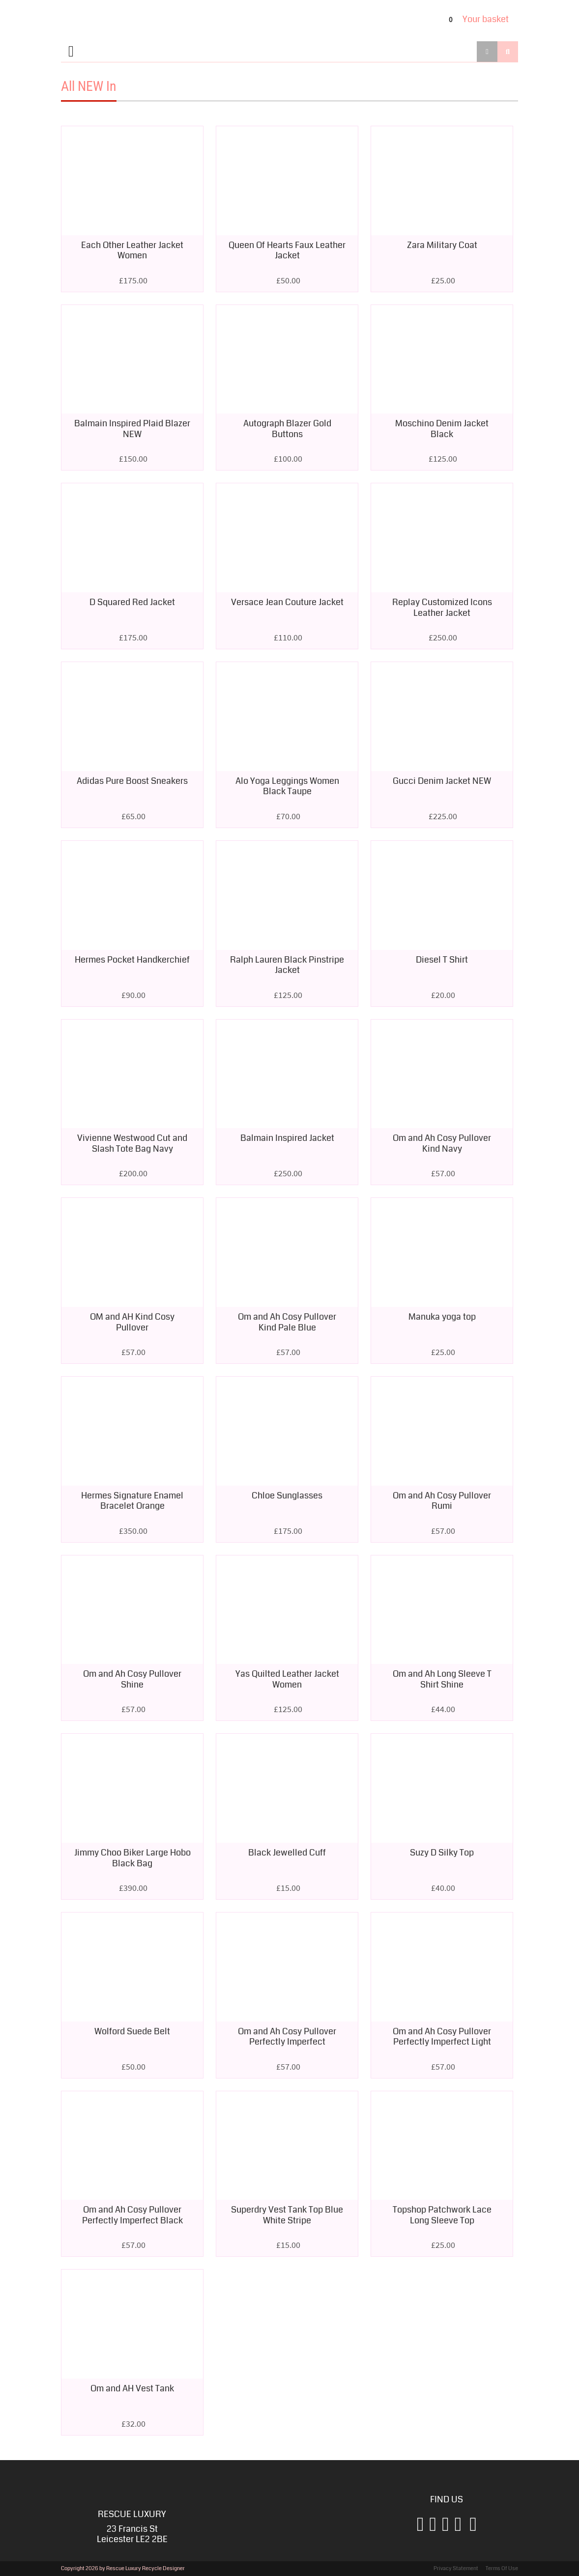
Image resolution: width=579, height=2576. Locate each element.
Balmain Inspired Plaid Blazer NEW (132, 429)
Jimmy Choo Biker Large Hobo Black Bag (132, 1858)
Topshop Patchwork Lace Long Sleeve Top (442, 2215)
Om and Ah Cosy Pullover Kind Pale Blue (287, 1322)
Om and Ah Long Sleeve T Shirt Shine (442, 1679)
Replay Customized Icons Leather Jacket (442, 607)
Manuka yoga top (442, 1316)
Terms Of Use (502, 2568)
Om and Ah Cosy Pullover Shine (132, 1679)
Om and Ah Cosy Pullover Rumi (442, 1501)
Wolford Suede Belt (132, 2031)
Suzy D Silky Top (442, 1852)
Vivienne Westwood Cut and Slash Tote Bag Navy (132, 1143)
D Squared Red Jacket (132, 602)
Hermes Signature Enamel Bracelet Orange (132, 1501)
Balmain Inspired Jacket (287, 1138)
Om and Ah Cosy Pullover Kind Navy (442, 1143)
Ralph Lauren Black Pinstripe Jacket (287, 965)
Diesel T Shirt (442, 959)
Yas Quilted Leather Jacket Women (287, 1679)
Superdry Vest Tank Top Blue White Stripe (287, 2215)
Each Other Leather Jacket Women (132, 250)
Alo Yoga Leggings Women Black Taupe (287, 786)
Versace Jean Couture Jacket (287, 602)
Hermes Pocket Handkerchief (132, 959)
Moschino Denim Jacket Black (442, 429)
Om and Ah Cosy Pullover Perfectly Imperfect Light (442, 2037)
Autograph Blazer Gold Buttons (287, 429)
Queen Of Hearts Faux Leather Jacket (287, 250)
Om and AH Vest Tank (132, 2388)
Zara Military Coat (442, 245)
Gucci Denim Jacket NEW (442, 781)
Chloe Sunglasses (287, 1495)
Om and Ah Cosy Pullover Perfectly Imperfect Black (132, 2215)
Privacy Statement (456, 2568)
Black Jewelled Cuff (287, 1852)
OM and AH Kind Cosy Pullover (132, 1322)
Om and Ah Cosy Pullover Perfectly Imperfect (287, 2037)
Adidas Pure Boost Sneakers (132, 781)
